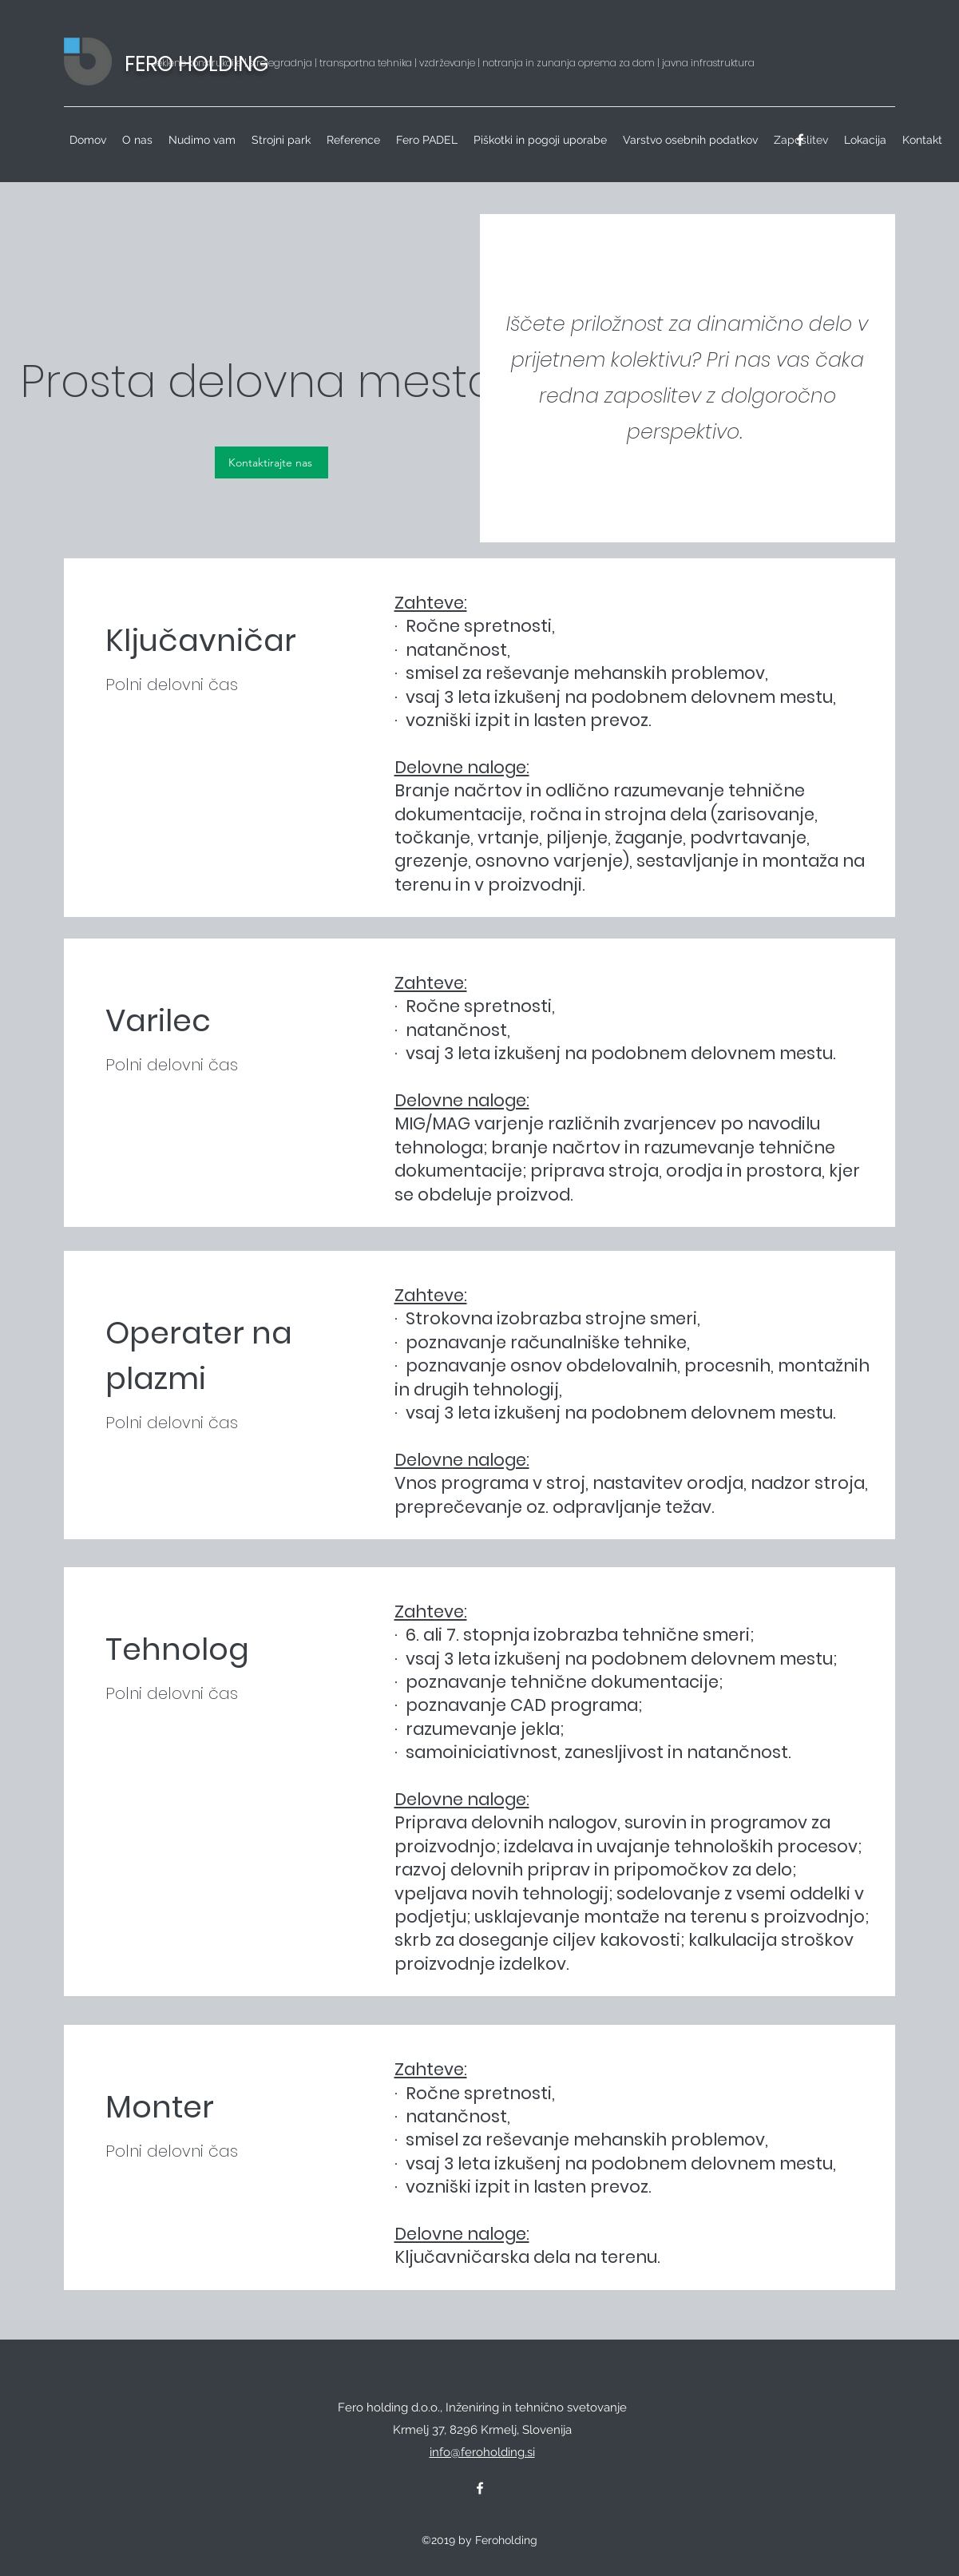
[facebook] (800, 140)
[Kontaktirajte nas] (271, 462)
